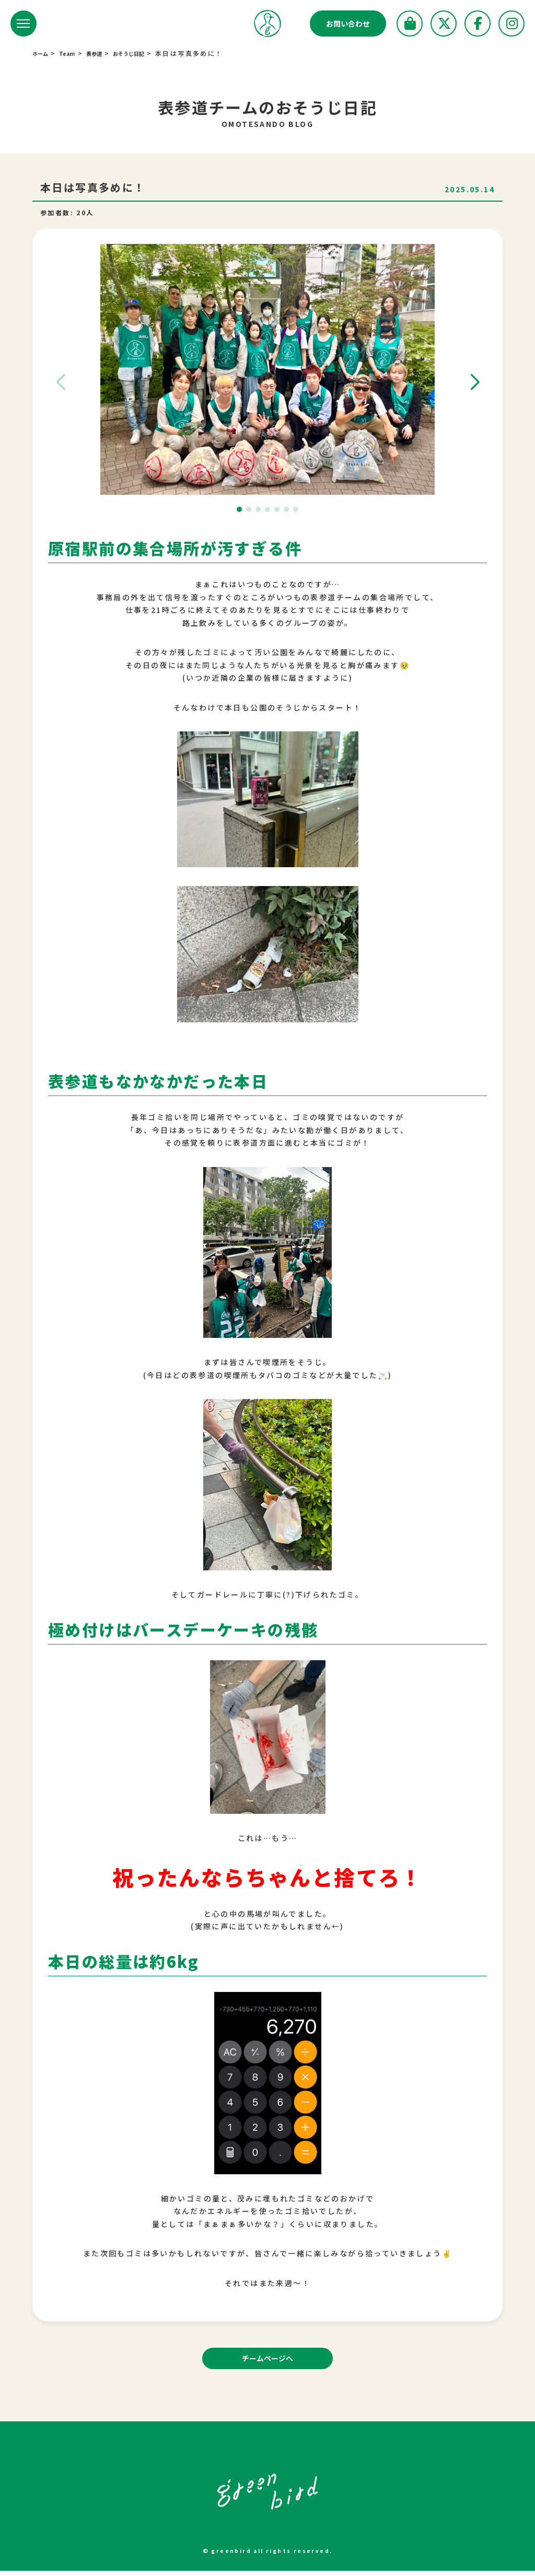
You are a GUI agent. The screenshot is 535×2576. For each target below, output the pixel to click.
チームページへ (268, 2361)
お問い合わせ (348, 23)
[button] (475, 382)
